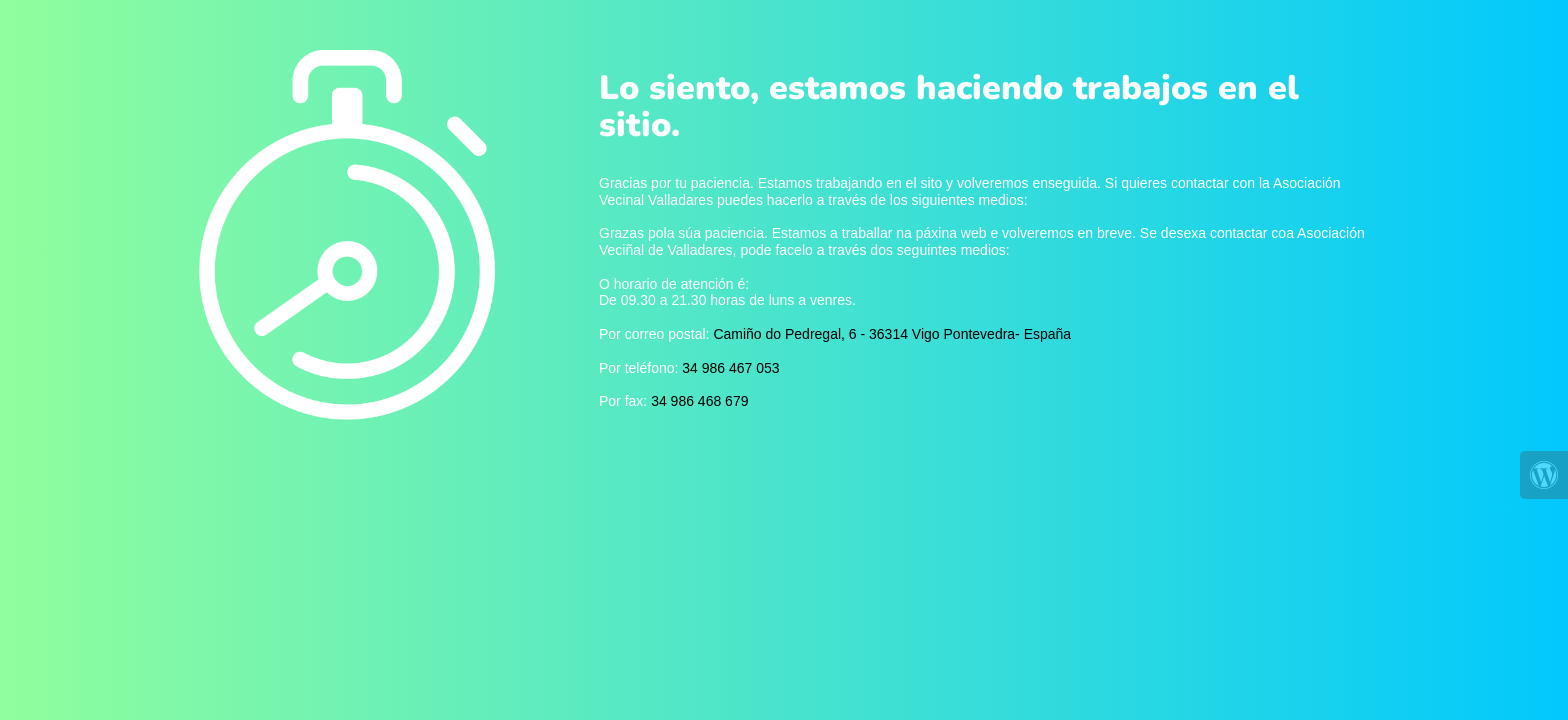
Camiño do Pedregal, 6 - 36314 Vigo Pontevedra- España (892, 334)
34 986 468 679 (699, 401)
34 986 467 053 (730, 368)
